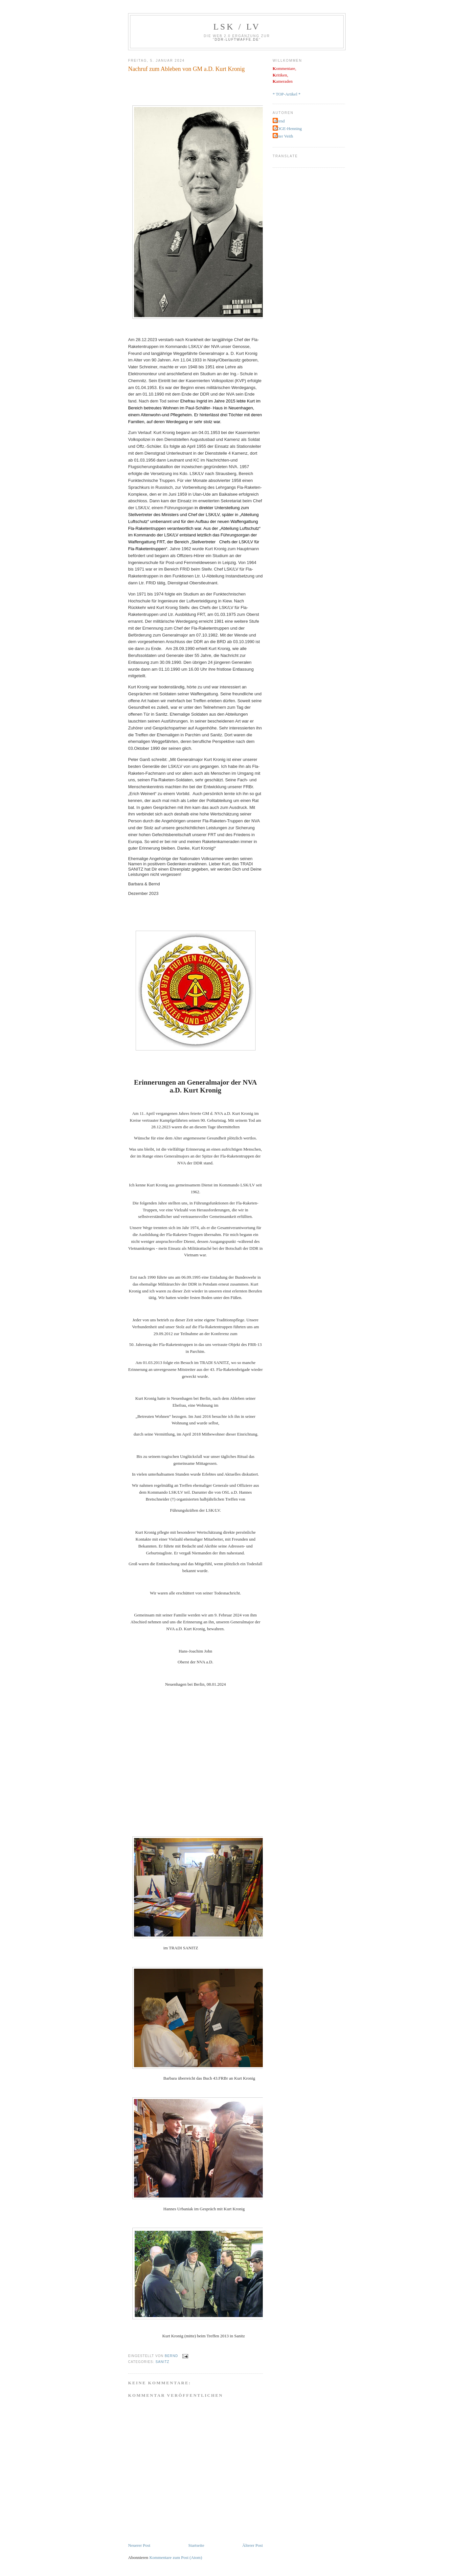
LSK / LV (236, 27)
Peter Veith (283, 136)
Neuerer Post (139, 2545)
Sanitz (162, 2362)
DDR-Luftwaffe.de (236, 39)
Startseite (196, 2545)
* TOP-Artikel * (287, 94)
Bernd (279, 121)
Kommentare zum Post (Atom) (175, 2557)
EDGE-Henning (288, 128)
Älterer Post (252, 2545)
